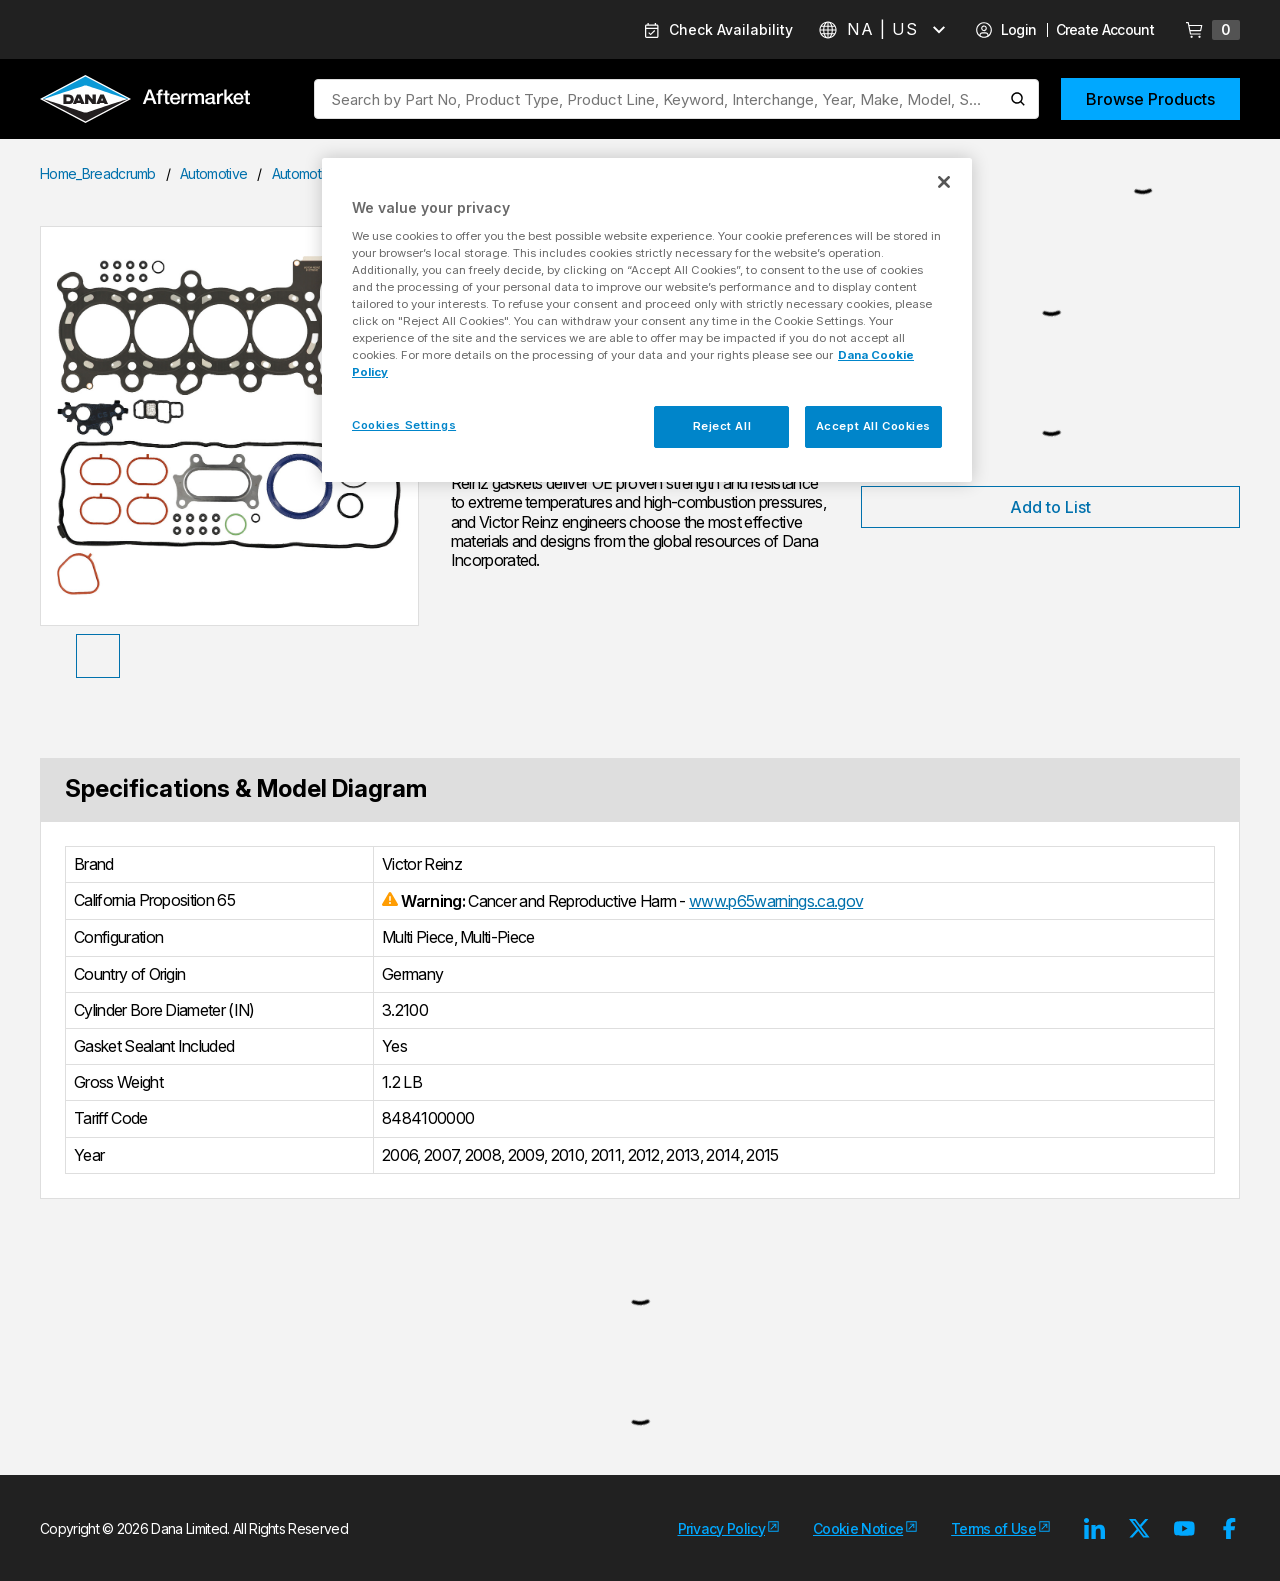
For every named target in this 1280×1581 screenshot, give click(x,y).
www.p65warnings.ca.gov (776, 901)
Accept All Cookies (873, 426)
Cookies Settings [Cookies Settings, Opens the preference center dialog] (404, 425)
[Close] (944, 182)
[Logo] (145, 101)
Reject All (722, 426)
